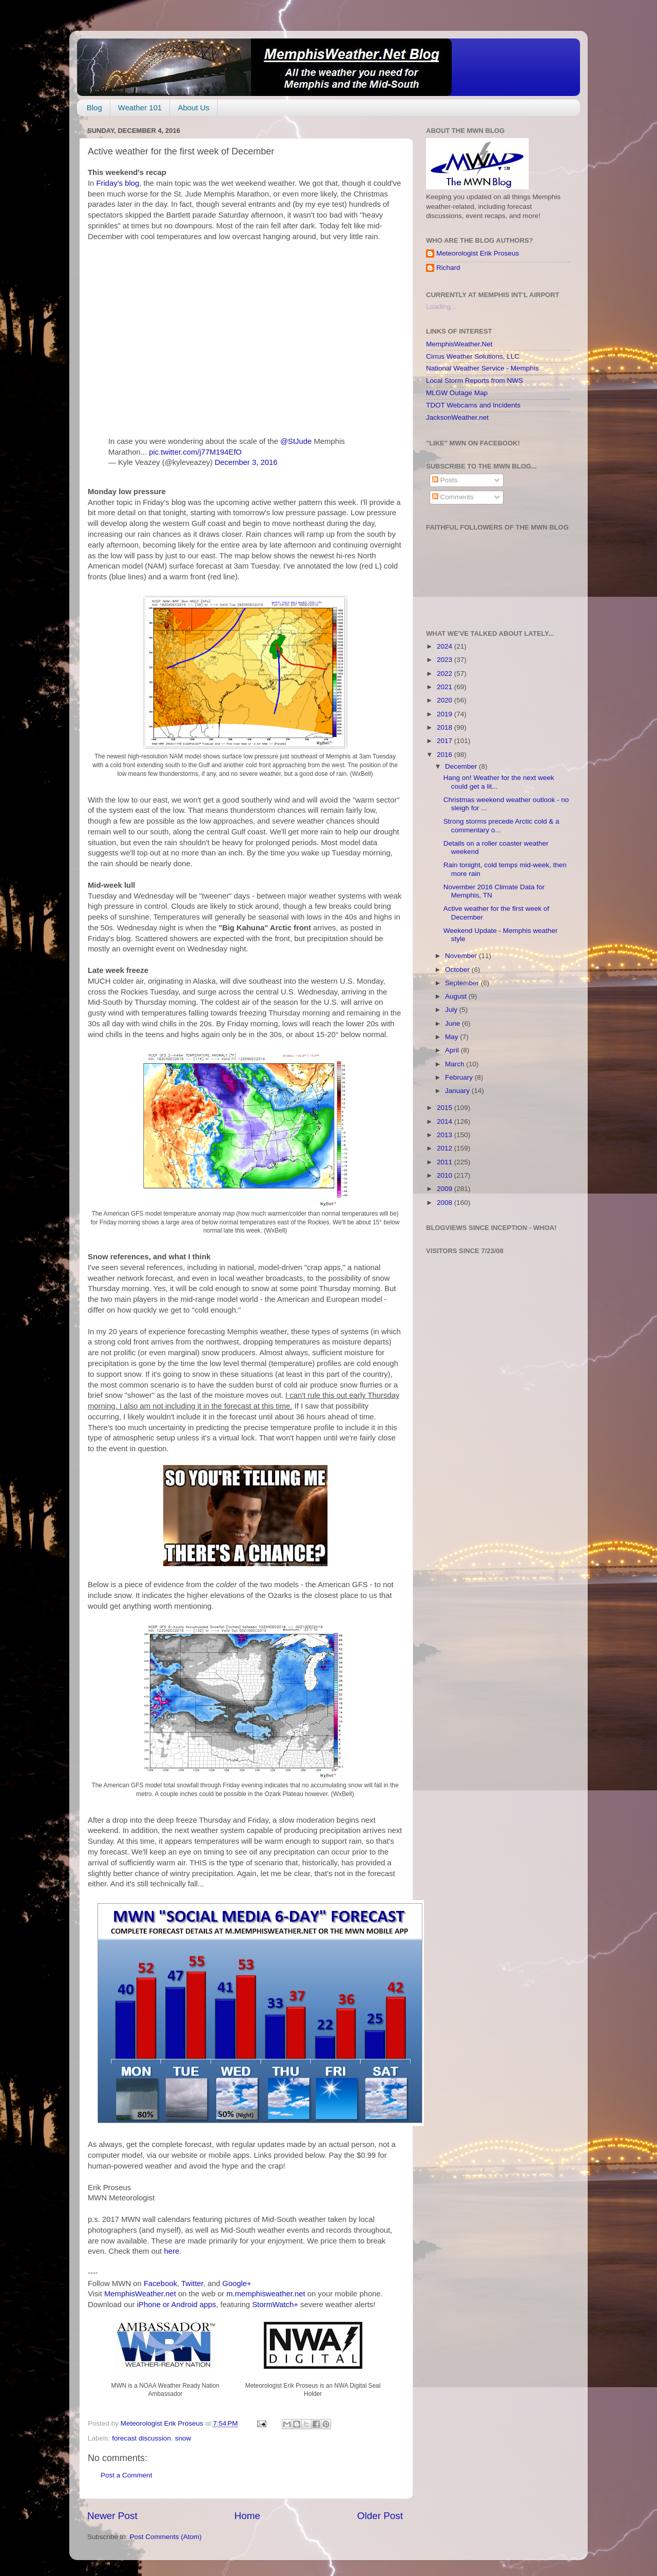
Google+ (237, 2283)
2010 (445, 1175)
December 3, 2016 (246, 462)
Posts (445, 480)
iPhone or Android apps (176, 2304)
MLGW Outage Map (457, 393)
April (453, 1050)
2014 (445, 1121)
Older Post (380, 2515)
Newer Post (112, 2515)
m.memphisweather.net (265, 2294)
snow (183, 2438)
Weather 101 (140, 107)
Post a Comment (126, 2475)
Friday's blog (118, 183)
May (452, 1037)
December (462, 766)
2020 (445, 700)
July (452, 1009)
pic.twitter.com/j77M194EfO (195, 452)
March (455, 1064)
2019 (445, 714)
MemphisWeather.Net (459, 344)
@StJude (296, 441)
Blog (94, 107)
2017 (445, 741)
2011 (445, 1162)
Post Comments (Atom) (166, 2537)
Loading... (441, 306)
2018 (445, 727)
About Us (193, 107)
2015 (445, 1107)
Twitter (192, 2283)
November (462, 956)
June (453, 1023)
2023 (445, 659)
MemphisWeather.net (140, 2294)
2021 (445, 687)
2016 (445, 754)
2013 (445, 1135)
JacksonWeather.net (457, 417)
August (457, 996)
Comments (453, 497)
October (458, 969)
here (172, 2251)
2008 (445, 1202)
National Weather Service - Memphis (482, 368)
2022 (445, 673)
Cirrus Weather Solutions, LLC (472, 356)
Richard (448, 267)
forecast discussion (141, 2438)
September (463, 983)
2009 (445, 1189)
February (460, 1077)
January (458, 1091)
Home (247, 2515)
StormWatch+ (275, 2304)
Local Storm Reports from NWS (474, 380)
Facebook (160, 2283)
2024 (445, 646)
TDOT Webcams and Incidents (473, 405)
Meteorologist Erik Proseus (477, 253)
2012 (445, 1148)
